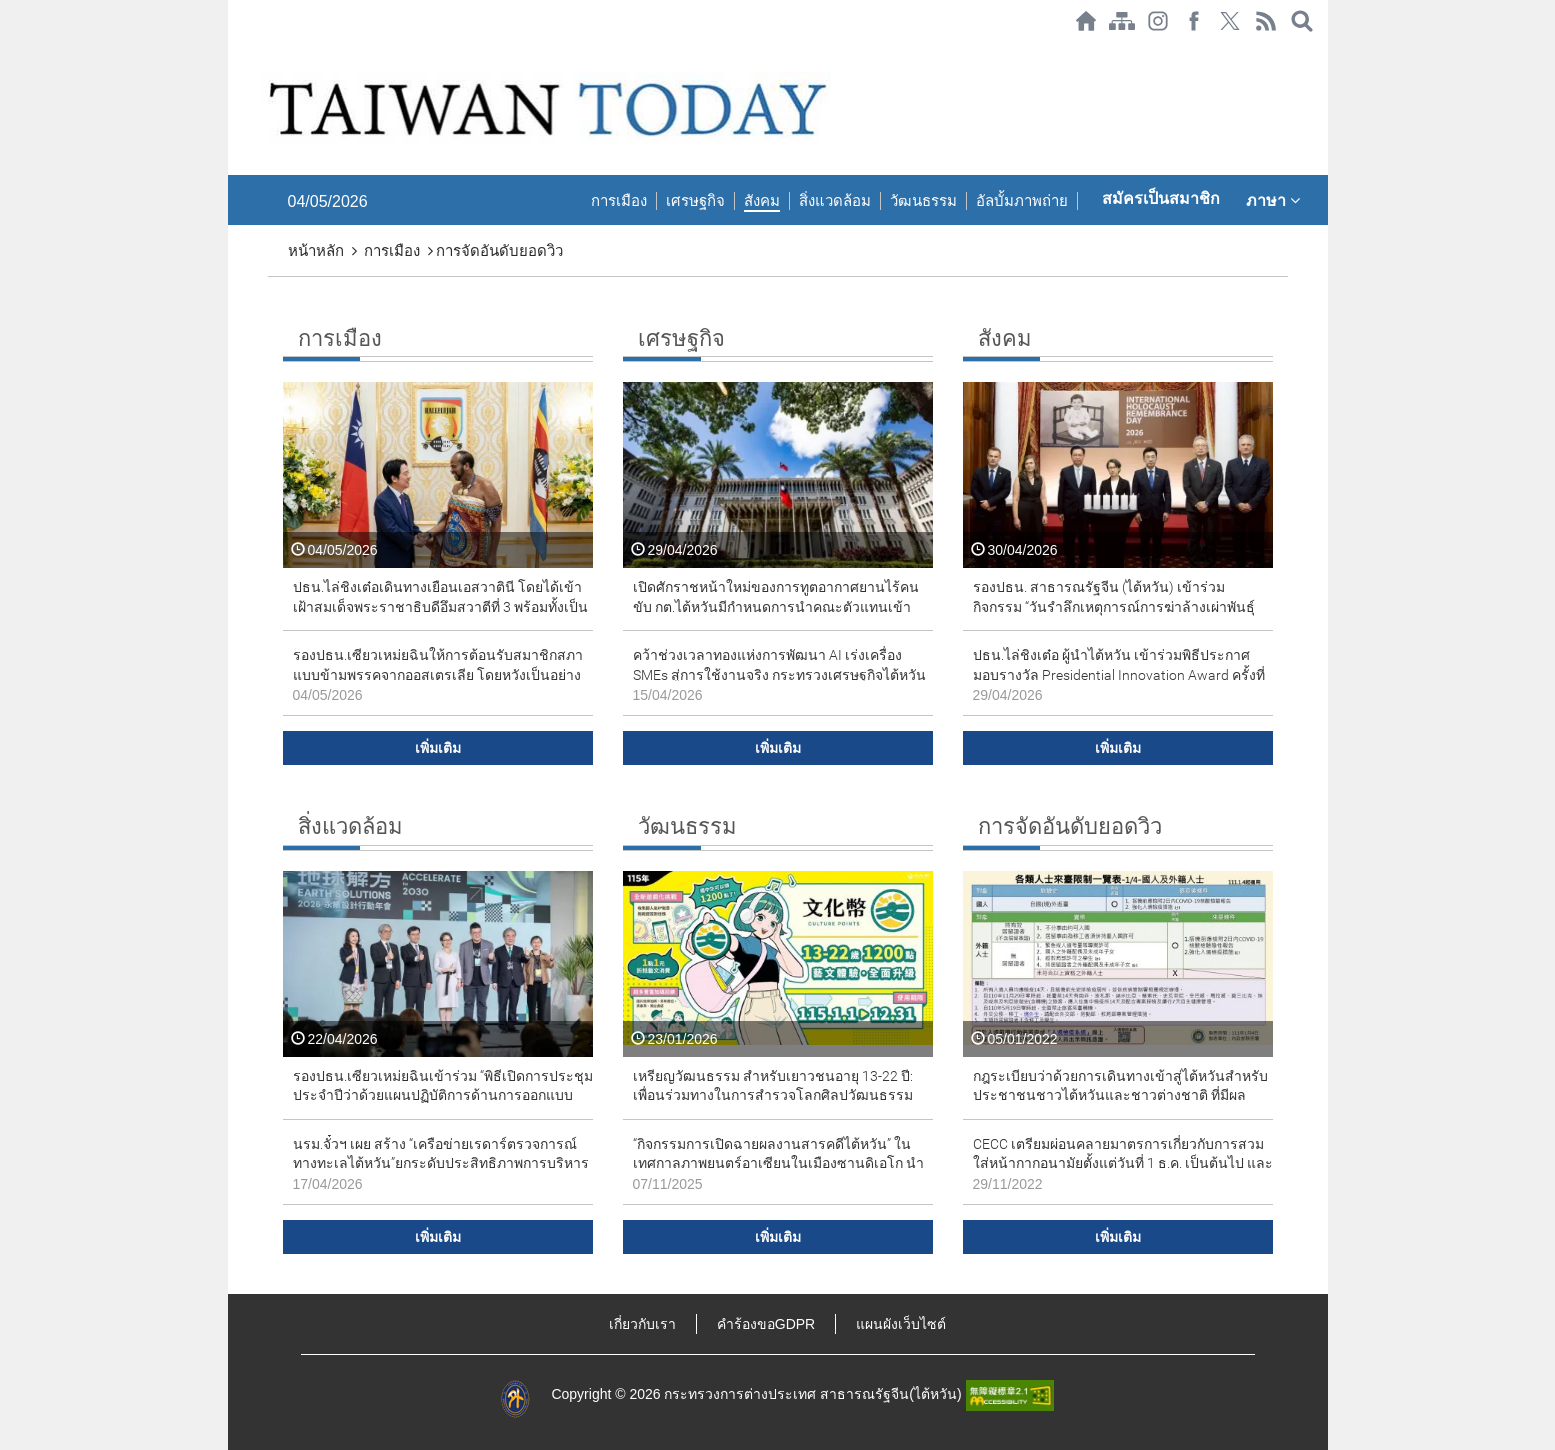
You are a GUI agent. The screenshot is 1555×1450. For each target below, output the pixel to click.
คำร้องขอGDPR (766, 1324)
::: (234, 52)
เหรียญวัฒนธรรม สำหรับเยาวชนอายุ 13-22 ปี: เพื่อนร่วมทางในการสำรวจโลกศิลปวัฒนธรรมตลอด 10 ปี (773, 1095)
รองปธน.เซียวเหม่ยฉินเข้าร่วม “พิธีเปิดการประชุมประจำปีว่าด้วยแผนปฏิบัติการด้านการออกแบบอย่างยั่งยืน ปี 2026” (443, 1095)
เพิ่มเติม (438, 748)
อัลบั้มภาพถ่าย (1022, 200)
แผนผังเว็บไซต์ (901, 1324)
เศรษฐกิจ (695, 200)
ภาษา (1273, 200)
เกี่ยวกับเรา (642, 1324)
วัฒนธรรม (923, 200)
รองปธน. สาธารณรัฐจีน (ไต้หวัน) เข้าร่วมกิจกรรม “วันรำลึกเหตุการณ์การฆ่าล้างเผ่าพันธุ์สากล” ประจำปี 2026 (1114, 606)
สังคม (762, 200)
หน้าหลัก (316, 250)
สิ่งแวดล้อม (835, 200)
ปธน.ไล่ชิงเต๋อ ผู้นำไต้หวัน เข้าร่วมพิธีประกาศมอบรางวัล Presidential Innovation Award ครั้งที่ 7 (1119, 674)
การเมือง (619, 200)
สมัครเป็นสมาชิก (1161, 198)
